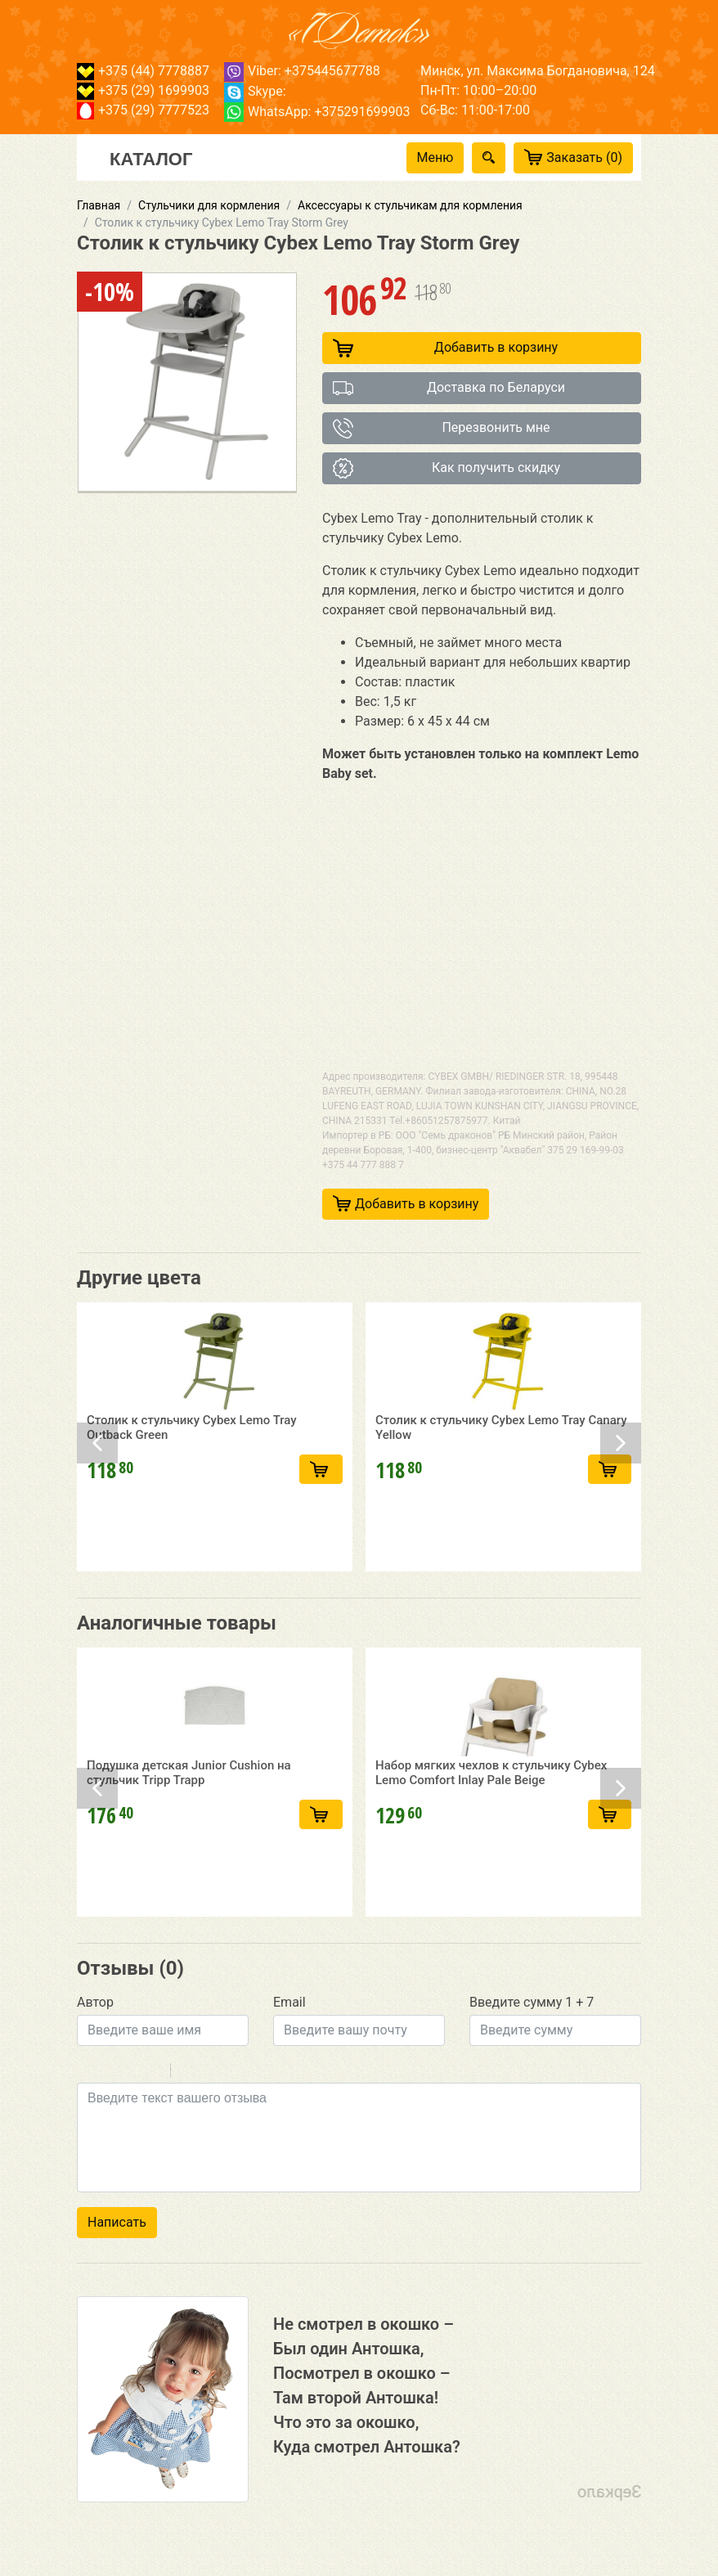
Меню (435, 157)
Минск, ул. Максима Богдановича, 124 (537, 71)
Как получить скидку (446, 468)
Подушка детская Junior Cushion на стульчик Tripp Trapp (189, 1848)
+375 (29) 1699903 (143, 90)
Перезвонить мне (441, 428)
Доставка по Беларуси (449, 388)
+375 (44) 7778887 (143, 71)
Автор (95, 2002)
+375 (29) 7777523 (143, 110)
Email (289, 2002)
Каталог (151, 158)
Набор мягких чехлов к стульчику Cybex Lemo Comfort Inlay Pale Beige (491, 1848)
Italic (109, 2073)
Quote (190, 2073)
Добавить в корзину (445, 348)
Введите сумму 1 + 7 (531, 2002)
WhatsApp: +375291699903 (317, 111)
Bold (87, 2073)
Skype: (255, 91)
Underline (130, 2073)
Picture (253, 2073)
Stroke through (151, 2073)
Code (211, 2073)
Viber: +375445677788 (302, 71)
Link (232, 2073)
